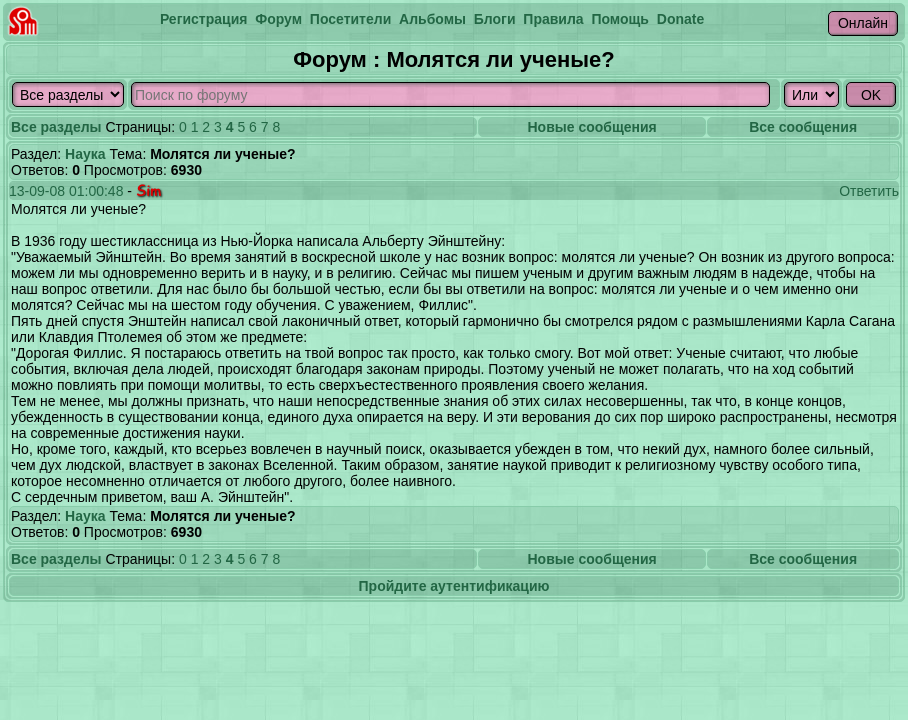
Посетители (350, 19)
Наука (85, 154)
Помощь (620, 19)
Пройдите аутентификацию (454, 586)
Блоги (495, 19)
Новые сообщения (591, 127)
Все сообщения (803, 127)
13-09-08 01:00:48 (66, 191)
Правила (553, 19)
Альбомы (432, 19)
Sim (148, 190)
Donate (680, 19)
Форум (278, 19)
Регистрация (204, 19)
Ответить (869, 191)
